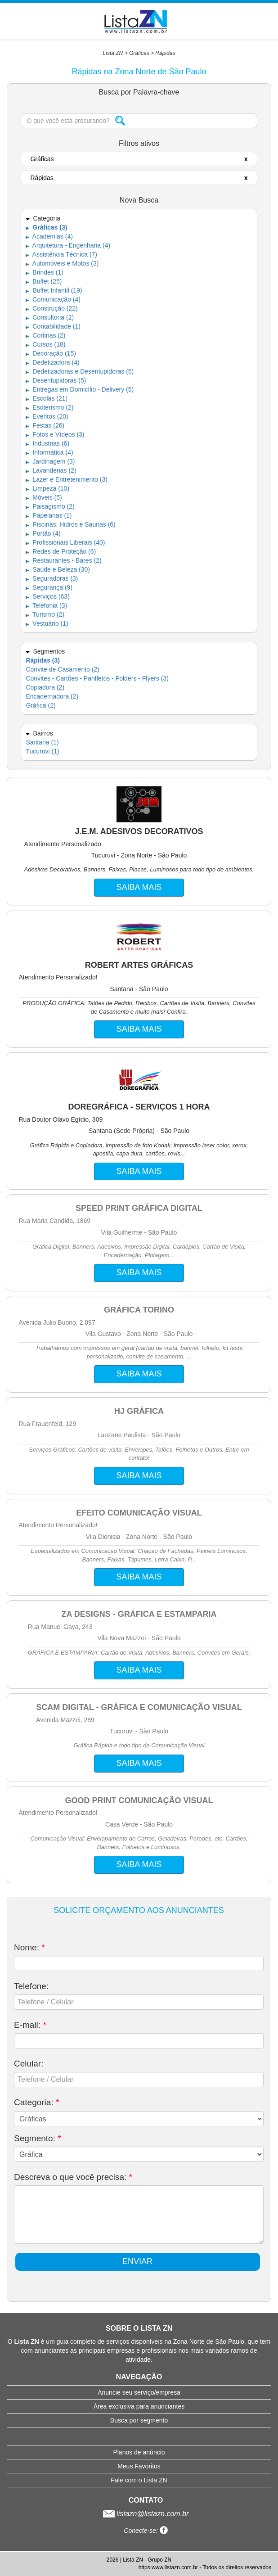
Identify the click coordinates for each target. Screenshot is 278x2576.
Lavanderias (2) (51, 470)
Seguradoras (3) (52, 578)
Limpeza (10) (47, 488)
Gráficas (139, 53)
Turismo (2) (45, 614)
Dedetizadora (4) (52, 362)
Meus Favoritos (139, 2466)
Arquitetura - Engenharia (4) (68, 245)
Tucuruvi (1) (42, 751)
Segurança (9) (49, 587)
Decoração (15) (51, 353)
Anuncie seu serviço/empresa (139, 2392)
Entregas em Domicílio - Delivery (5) (80, 389)
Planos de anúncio (139, 2452)
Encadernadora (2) (52, 696)
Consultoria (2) (50, 317)
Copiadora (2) (45, 687)
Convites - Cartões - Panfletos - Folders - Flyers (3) (97, 678)
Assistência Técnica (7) (61, 254)
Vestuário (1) (47, 623)
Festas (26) (45, 425)
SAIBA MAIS (138, 887)
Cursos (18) (45, 344)
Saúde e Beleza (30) (58, 569)
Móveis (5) (44, 497)
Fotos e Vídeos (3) (55, 434)
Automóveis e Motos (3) (62, 263)
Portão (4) (43, 533)
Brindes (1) (44, 272)
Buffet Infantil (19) (54, 290)
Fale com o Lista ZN (139, 2480)
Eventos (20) (47, 416)
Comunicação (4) (53, 299)
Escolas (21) (46, 398)
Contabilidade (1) (53, 326)
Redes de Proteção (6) (61, 551)
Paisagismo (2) (50, 506)
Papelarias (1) (49, 515)
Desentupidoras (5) (56, 380)
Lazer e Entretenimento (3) (66, 479)
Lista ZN (113, 53)
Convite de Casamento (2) (62, 669)
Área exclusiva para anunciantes (139, 2406)
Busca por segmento (139, 2420)
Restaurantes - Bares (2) (63, 560)
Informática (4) (49, 452)
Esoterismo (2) (49, 407)
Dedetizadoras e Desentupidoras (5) (80, 371)
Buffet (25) (44, 281)
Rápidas (165, 53)
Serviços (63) (47, 596)
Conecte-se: (145, 2530)
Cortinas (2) (45, 335)
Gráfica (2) (40, 705)
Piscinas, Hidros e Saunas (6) (70, 524)
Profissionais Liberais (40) (65, 542)
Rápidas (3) (42, 660)
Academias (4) (49, 236)
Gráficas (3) (46, 227)
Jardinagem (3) (50, 461)
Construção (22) (51, 308)
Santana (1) (42, 742)
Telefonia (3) (46, 605)
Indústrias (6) (47, 443)
